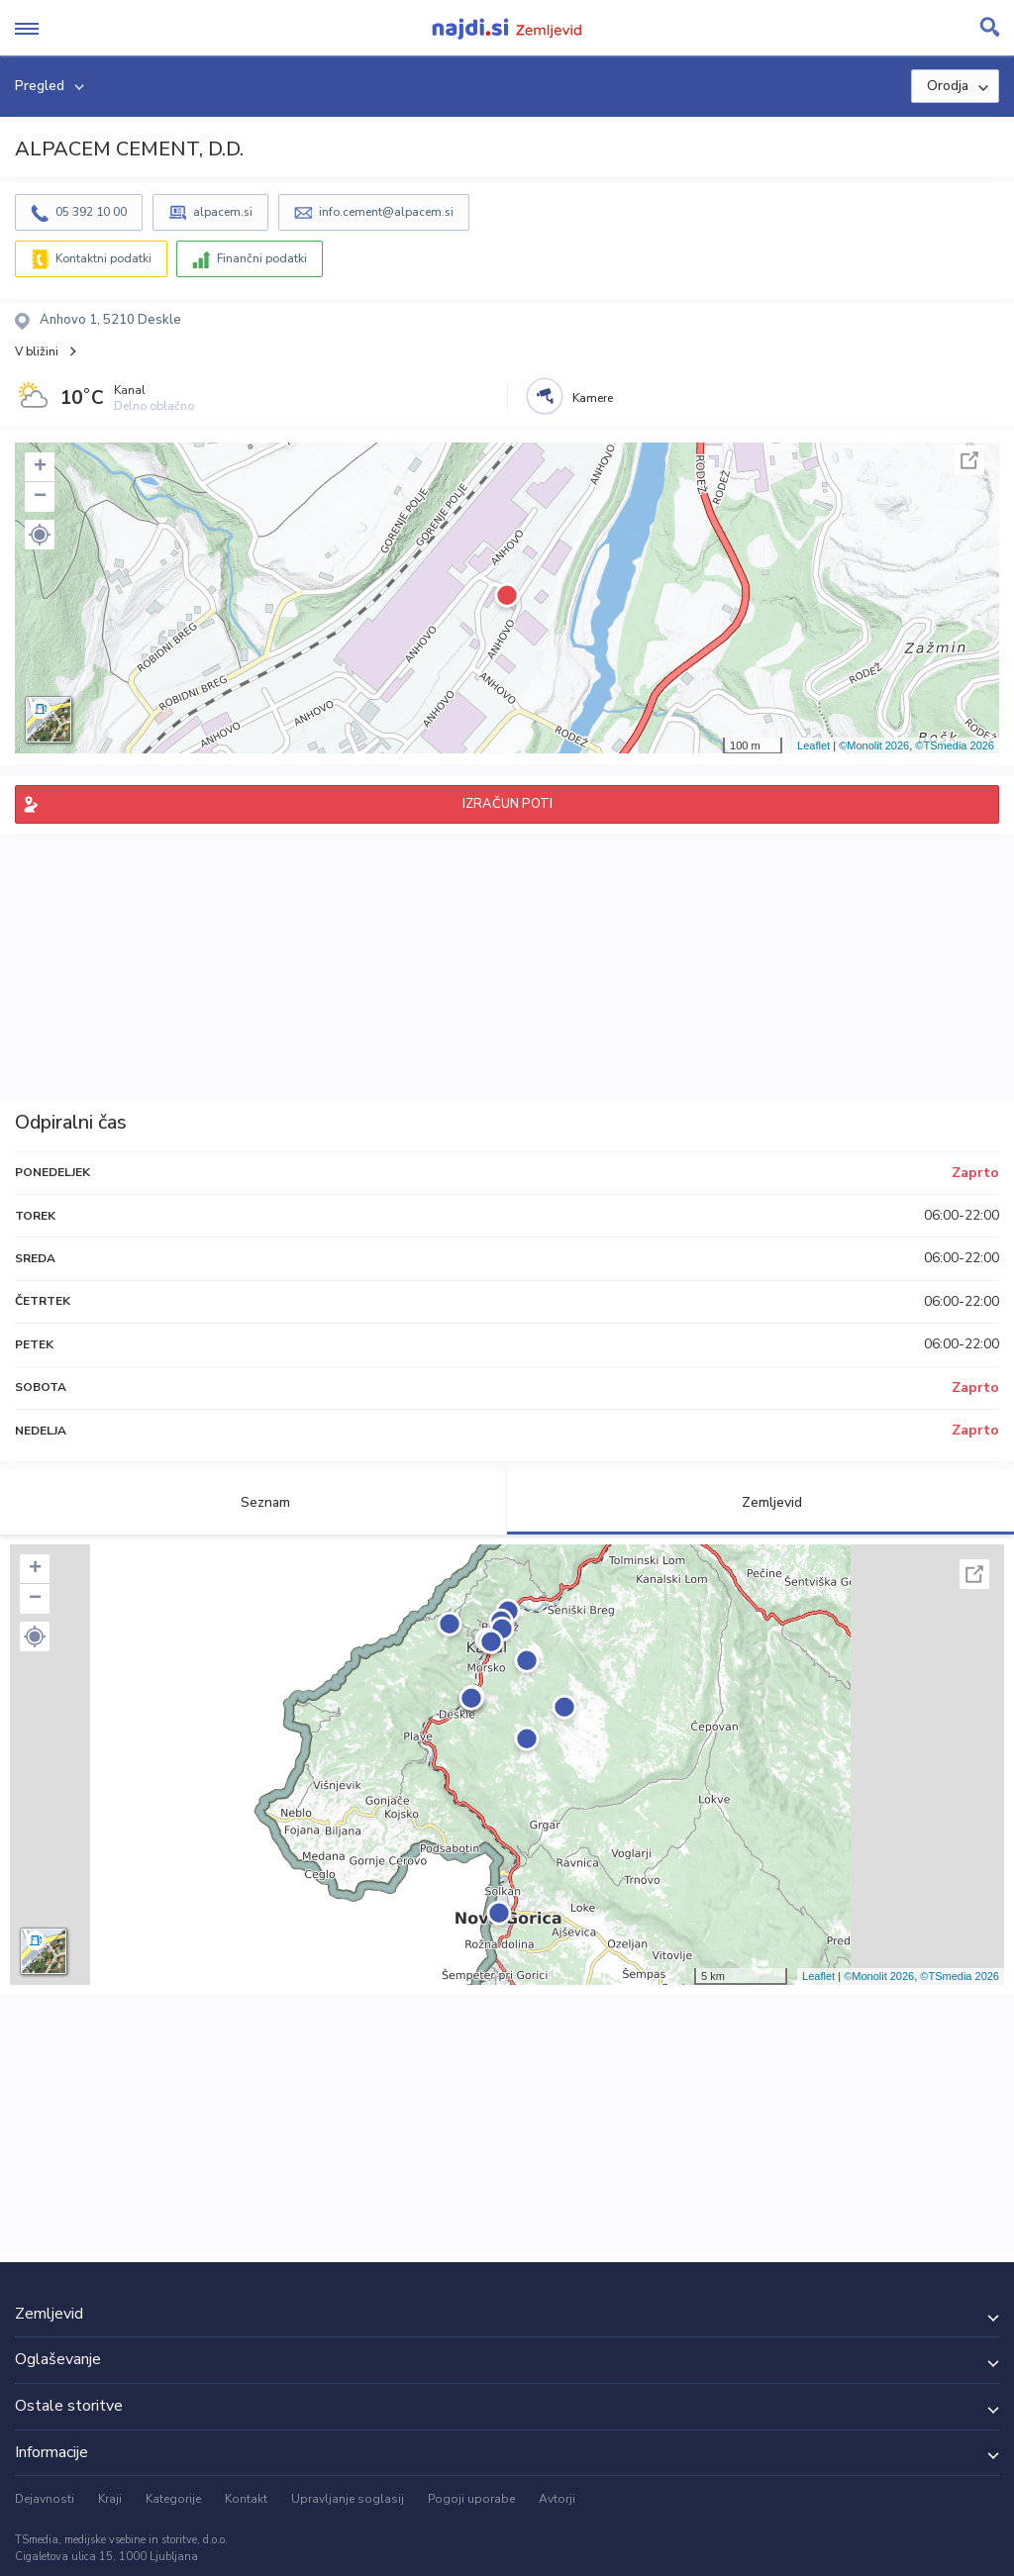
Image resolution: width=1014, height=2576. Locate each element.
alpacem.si (223, 212)
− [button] (40, 497)
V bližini (36, 351)
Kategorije (173, 2499)
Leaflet (813, 745)
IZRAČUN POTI (507, 804)
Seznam (254, 1502)
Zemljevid (760, 1502)
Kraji (110, 2499)
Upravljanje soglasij (347, 2499)
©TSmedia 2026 (954, 745)
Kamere (592, 398)
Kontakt (246, 2499)
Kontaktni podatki (103, 258)
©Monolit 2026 (874, 745)
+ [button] (40, 467)
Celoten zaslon (969, 460)
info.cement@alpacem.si (386, 212)
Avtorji (557, 2499)
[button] (39, 534)
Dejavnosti (44, 2499)
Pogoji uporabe (471, 2499)
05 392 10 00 (91, 212)
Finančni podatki (262, 258)
